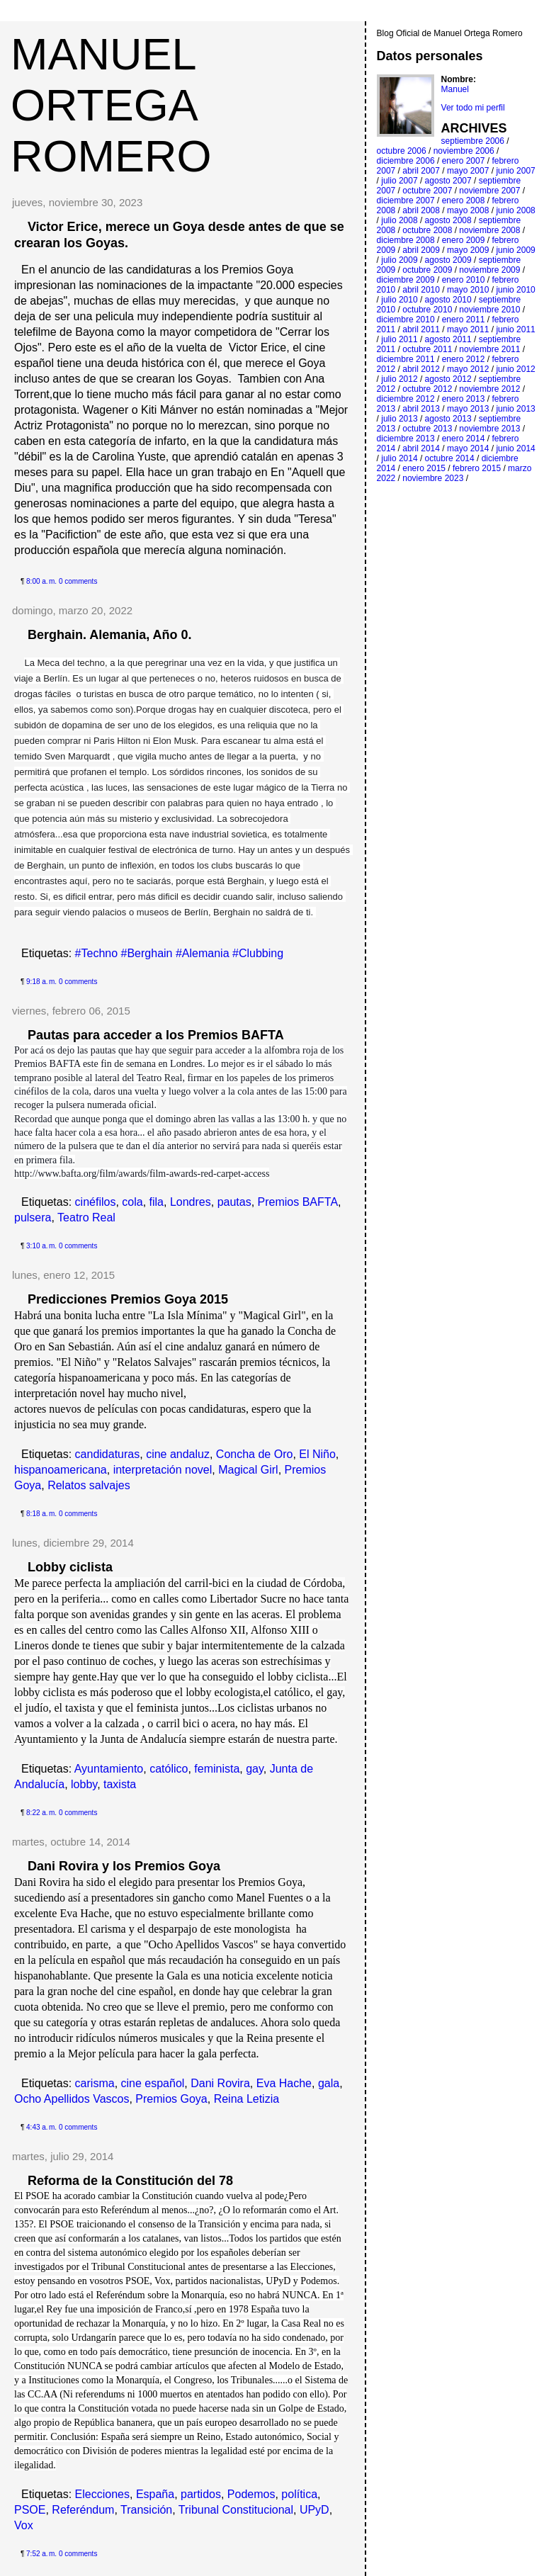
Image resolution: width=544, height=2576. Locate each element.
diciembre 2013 (406, 439)
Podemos (251, 2494)
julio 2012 (399, 379)
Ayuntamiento (109, 1769)
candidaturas (107, 1454)
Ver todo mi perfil (473, 108)
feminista (216, 1769)
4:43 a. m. (41, 2127)
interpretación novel (162, 1470)
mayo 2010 (468, 290)
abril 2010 (421, 290)
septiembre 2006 (472, 141)
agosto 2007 (448, 181)
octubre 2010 (427, 310)
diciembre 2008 (406, 240)
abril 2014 (421, 448)
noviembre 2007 (489, 191)
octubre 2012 (427, 389)
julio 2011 (399, 339)
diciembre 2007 (406, 200)
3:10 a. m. (41, 1246)
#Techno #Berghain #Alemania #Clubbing (179, 953)
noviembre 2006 (464, 151)
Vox (23, 2525)
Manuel (455, 89)
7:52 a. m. (41, 2554)
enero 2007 (463, 161)
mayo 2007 (468, 171)
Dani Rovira (220, 2083)
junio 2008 (515, 210)
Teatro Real (86, 1217)
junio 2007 (515, 171)
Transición (146, 2510)
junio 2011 (515, 329)
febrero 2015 (477, 468)
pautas (234, 1202)
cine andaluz (178, 1454)
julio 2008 (399, 220)
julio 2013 (399, 419)
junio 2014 (515, 448)
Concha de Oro (254, 1454)
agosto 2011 (448, 339)
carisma (95, 2083)
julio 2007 (399, 181)
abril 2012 (421, 369)
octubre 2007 (427, 191)
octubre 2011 (427, 349)
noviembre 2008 (489, 230)
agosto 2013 (448, 419)
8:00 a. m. (41, 581)
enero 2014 (463, 439)
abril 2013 (421, 409)
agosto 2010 (448, 300)
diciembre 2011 (406, 359)
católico (168, 1769)
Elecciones (102, 2494)
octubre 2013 (427, 429)
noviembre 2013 (489, 429)
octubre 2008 (427, 230)
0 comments (78, 581)
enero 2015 (424, 468)
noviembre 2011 (489, 349)
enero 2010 (463, 280)
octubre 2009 (427, 270)
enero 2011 (463, 319)
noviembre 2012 (489, 389)
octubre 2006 (401, 151)
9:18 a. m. (41, 981)
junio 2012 (515, 369)
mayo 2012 (468, 369)
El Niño (317, 1454)
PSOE (29, 2510)
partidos (201, 2494)
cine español (153, 2083)
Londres (190, 1202)
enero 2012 (463, 359)
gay (255, 1769)
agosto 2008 (448, 220)
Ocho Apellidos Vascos (71, 2099)
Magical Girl (248, 1470)
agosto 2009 (448, 260)
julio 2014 (399, 458)
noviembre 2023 (432, 478)
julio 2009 (399, 260)
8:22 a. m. (41, 1813)
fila (156, 1202)
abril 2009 (421, 250)
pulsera (32, 1217)
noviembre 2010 (489, 310)
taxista (119, 1784)
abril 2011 (421, 329)
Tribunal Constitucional (235, 2510)
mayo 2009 (468, 250)
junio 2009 (515, 250)
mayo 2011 (468, 329)
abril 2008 (421, 210)
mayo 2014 (468, 448)
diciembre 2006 (406, 161)
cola (132, 1202)
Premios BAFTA (298, 1202)
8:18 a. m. (41, 1514)
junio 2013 (515, 409)
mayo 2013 (468, 409)
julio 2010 (399, 300)
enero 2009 (463, 240)
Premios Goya (171, 2099)
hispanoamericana (60, 1470)
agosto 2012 (448, 379)
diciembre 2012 (406, 399)
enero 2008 (463, 200)
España (155, 2494)
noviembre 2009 (489, 270)
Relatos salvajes (88, 1485)
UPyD (314, 2510)
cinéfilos (95, 1202)
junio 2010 (515, 290)
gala (328, 2083)
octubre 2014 (450, 458)
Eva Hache (284, 2083)
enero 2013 (463, 399)
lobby (84, 1784)
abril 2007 (421, 171)
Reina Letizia (247, 2099)
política (299, 2494)
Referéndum (83, 2510)
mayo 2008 (468, 210)
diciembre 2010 (406, 319)
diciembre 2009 (406, 280)
